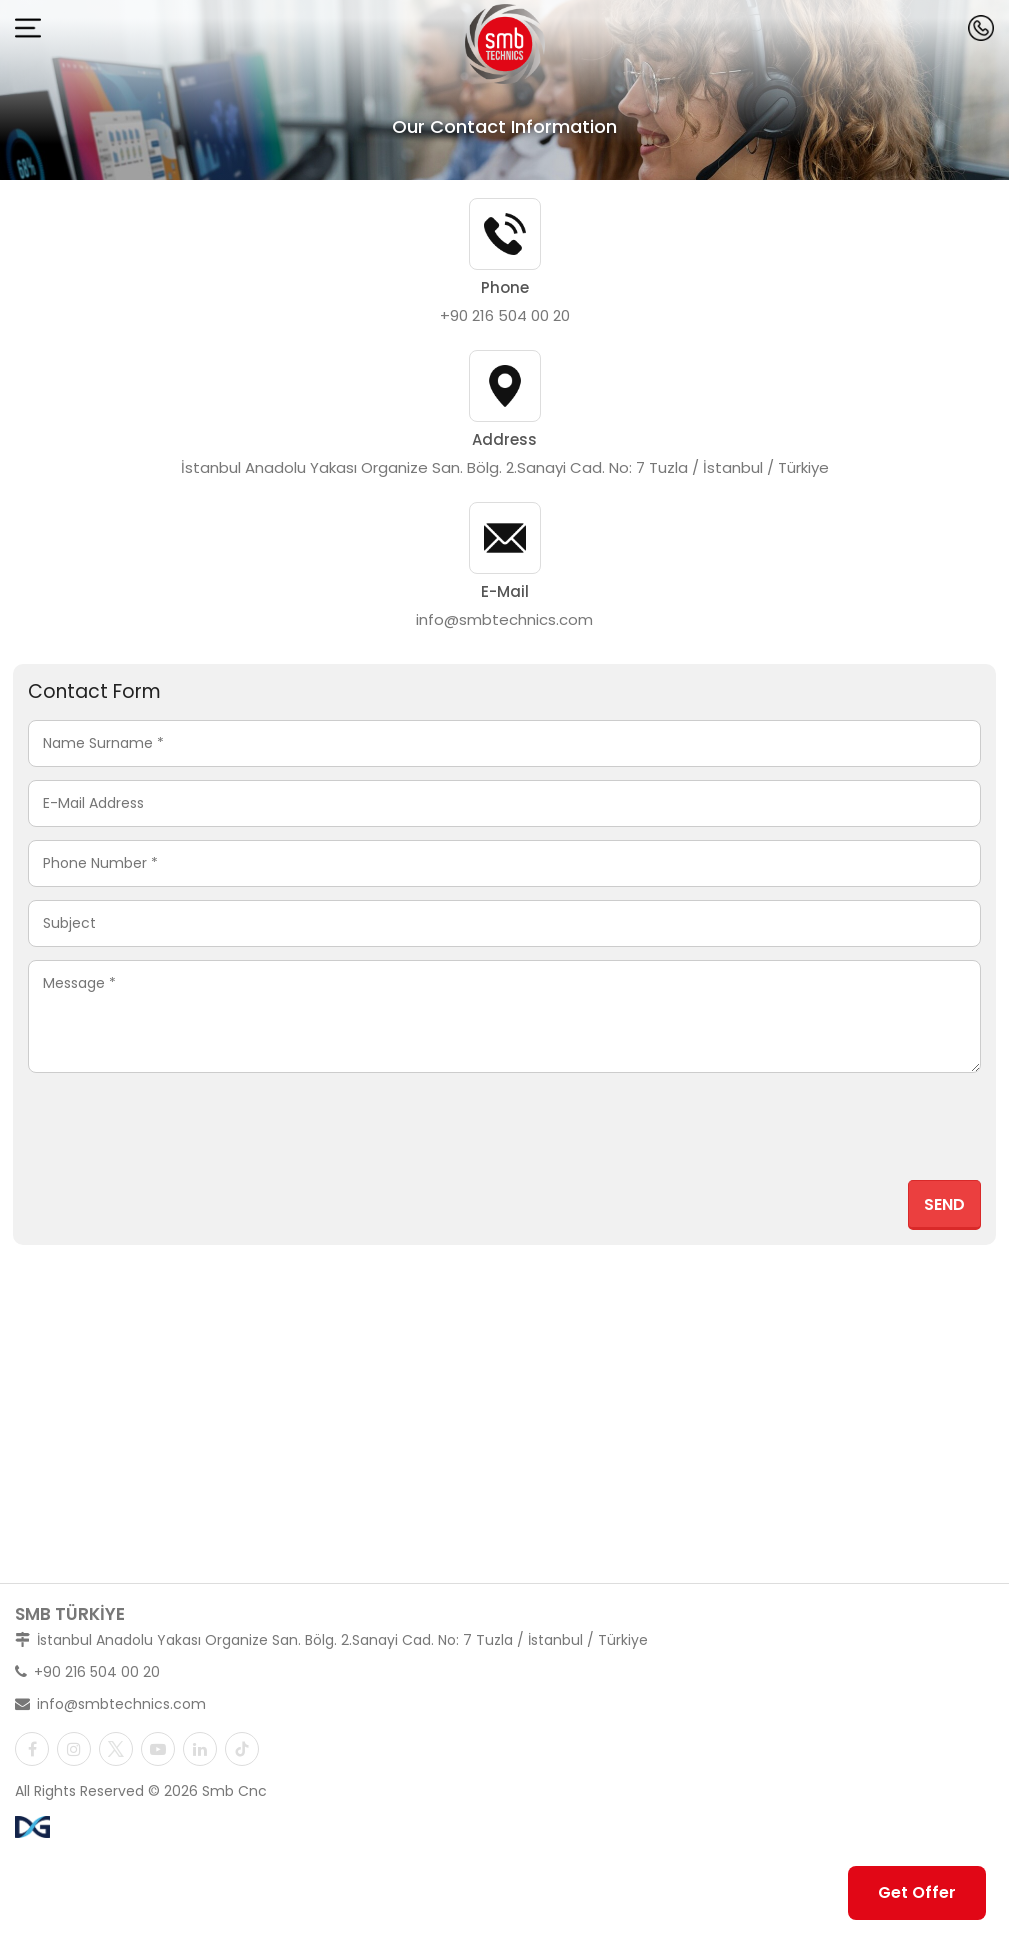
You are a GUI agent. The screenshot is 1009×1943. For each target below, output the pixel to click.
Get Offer (917, 1892)
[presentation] (829, 1133)
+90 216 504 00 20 (505, 315)
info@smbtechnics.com (504, 619)
